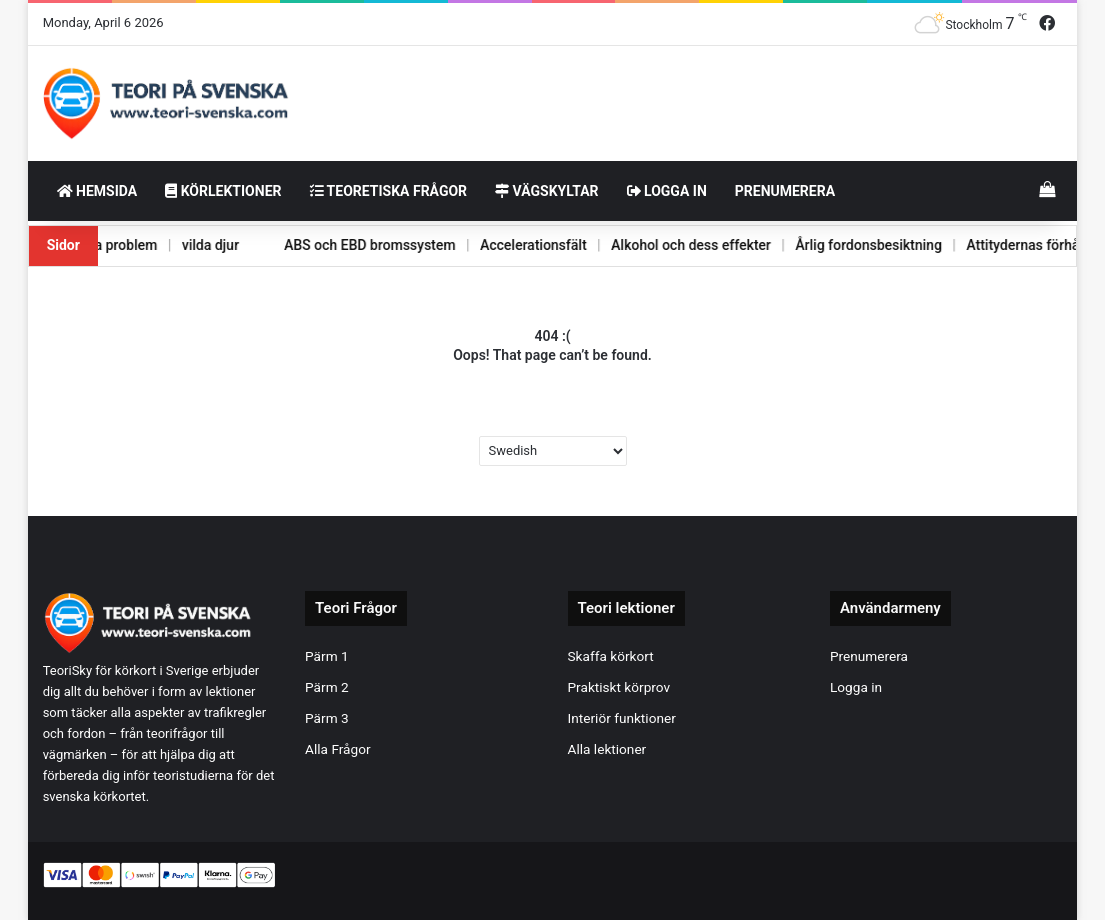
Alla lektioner (607, 749)
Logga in (667, 191)
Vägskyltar (546, 191)
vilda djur (176, 245)
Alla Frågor (338, 749)
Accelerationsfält (505, 245)
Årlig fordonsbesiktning (847, 245)
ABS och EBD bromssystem (339, 245)
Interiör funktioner (622, 718)
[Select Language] (553, 451)
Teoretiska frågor (389, 191)
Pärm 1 (327, 656)
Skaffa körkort (611, 656)
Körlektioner (223, 191)
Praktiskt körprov (619, 687)
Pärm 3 (327, 718)
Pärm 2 (327, 687)
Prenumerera (785, 191)
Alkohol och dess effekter (666, 245)
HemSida (97, 191)
